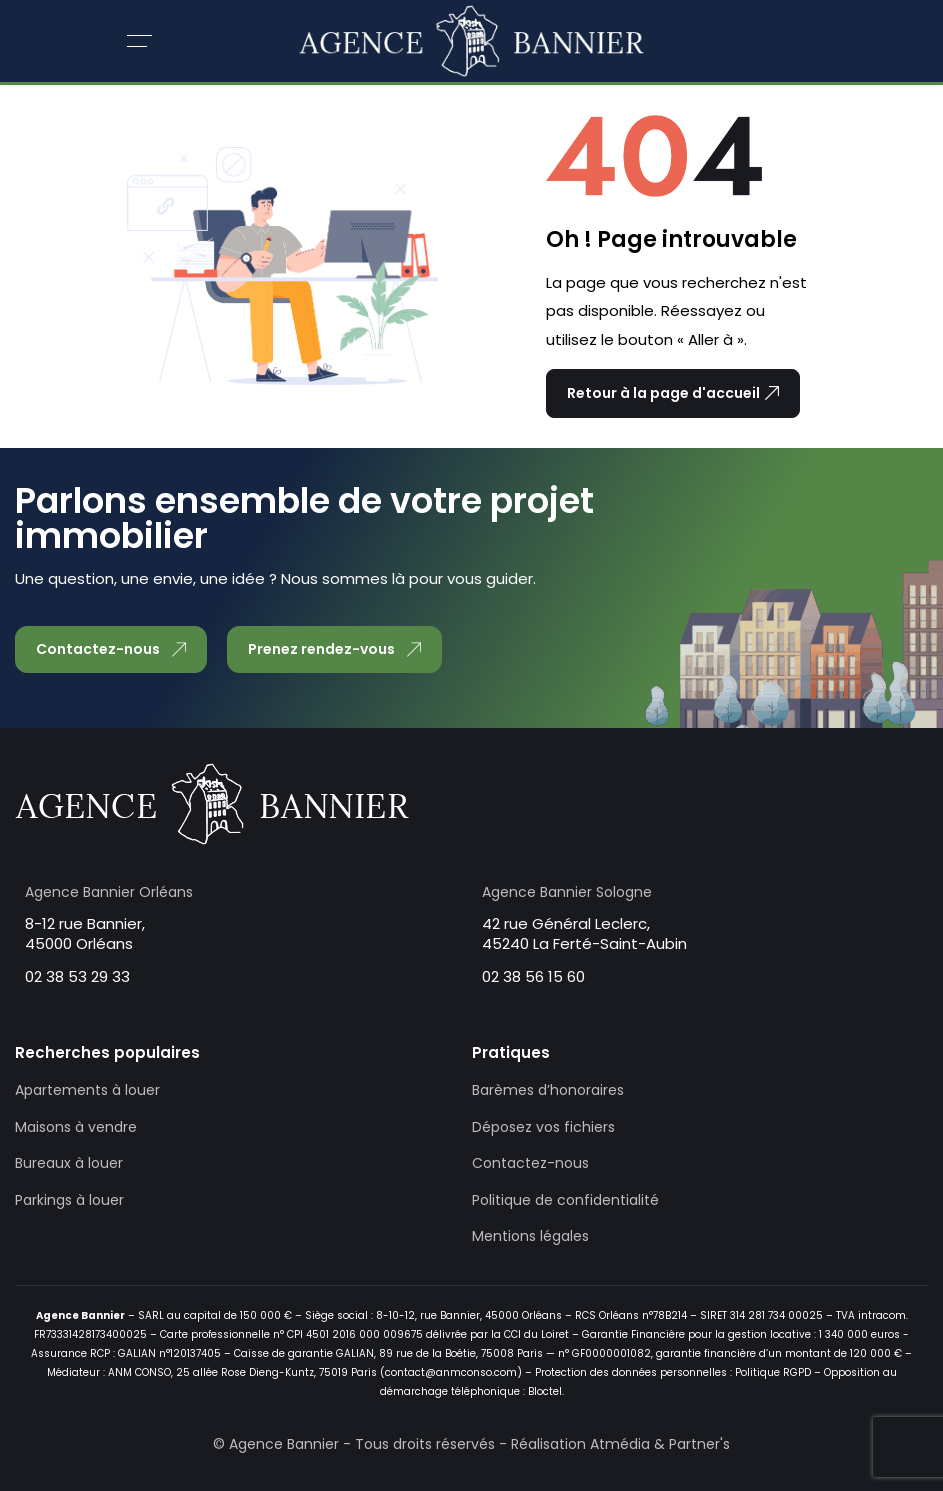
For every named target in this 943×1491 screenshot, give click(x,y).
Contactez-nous (530, 1163)
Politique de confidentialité (565, 1200)
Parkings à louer (69, 1200)
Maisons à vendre (76, 1127)
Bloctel (545, 1391)
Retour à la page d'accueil (673, 393)
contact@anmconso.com (451, 1372)
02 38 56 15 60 (533, 976)
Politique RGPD (773, 1372)
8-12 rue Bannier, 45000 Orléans (85, 933)
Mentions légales (530, 1236)
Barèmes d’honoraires (548, 1090)
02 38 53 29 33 (77, 976)
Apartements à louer (87, 1090)
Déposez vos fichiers (543, 1127)
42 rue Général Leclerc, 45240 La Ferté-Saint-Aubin (584, 933)
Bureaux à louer (69, 1163)
